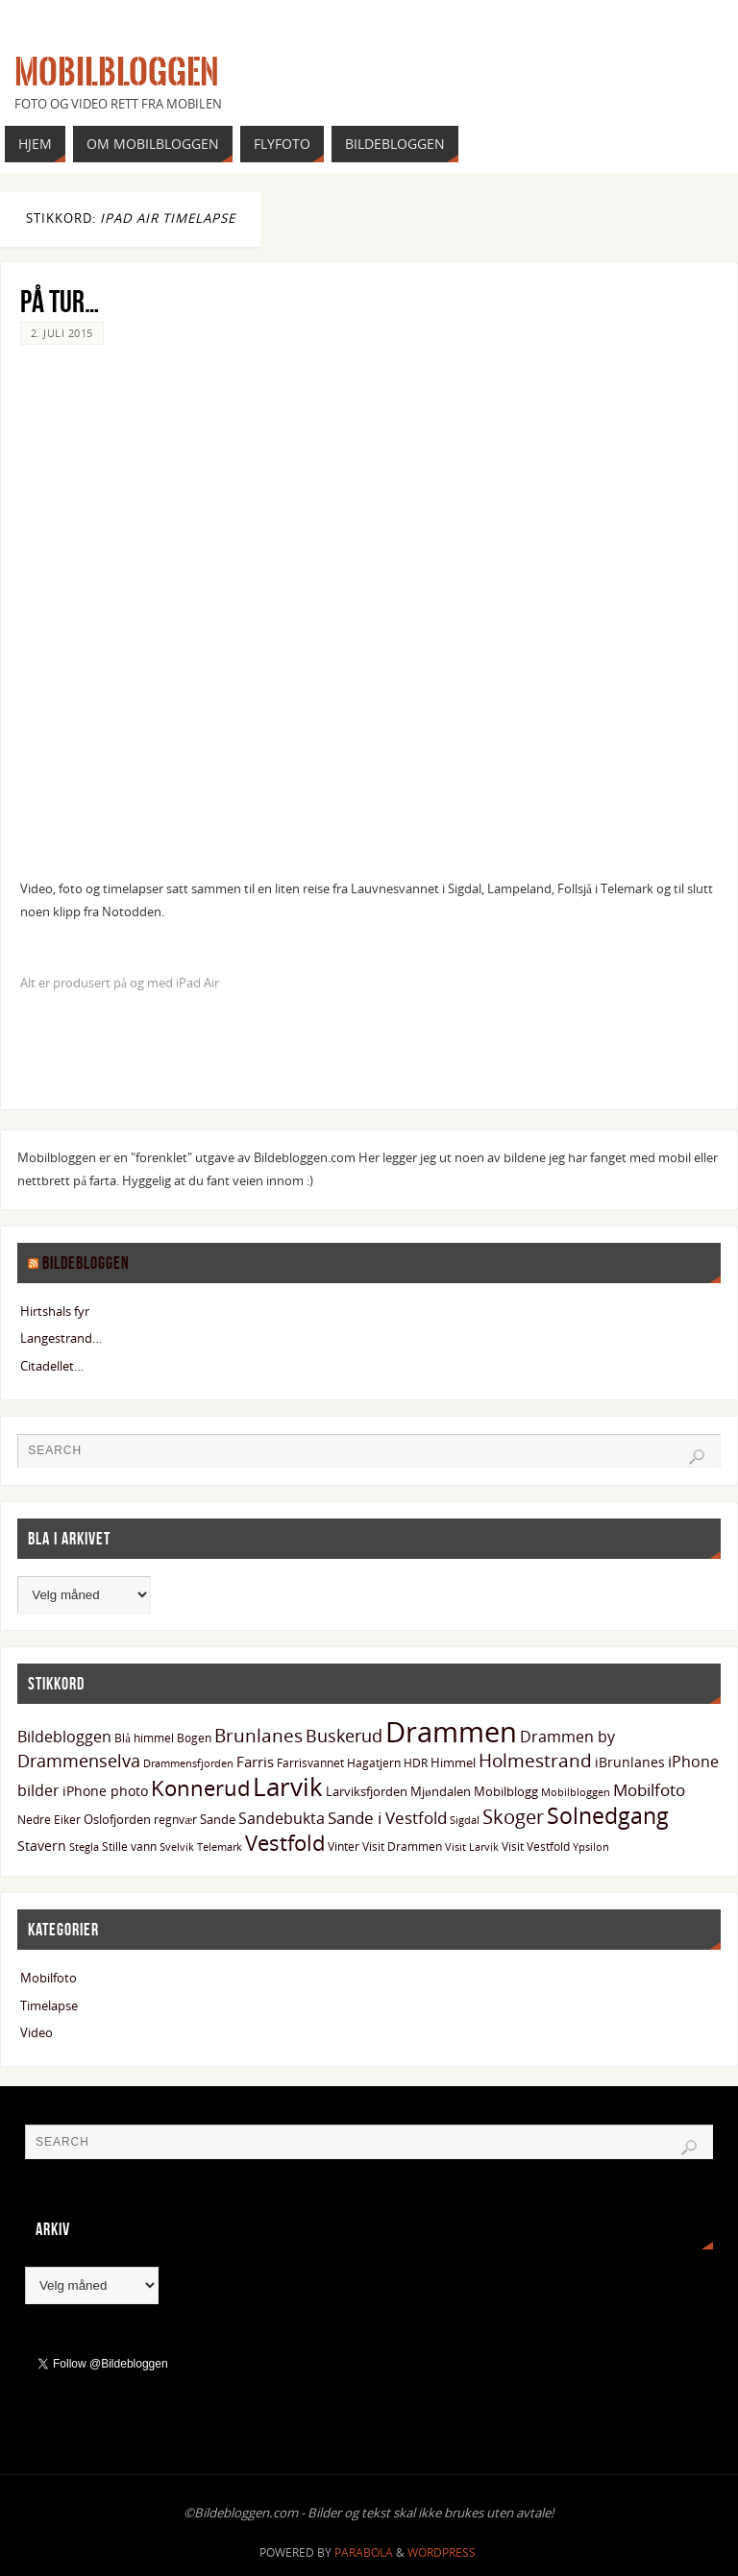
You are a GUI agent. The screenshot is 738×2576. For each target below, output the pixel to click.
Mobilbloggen (116, 73)
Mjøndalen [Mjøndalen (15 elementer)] (440, 1791)
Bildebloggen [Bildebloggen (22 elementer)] (64, 1736)
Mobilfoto (48, 1977)
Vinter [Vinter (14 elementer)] (343, 1846)
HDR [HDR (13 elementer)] (416, 1762)
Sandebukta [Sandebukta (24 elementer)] (281, 1818)
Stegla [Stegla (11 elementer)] (84, 1847)
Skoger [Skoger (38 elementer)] (513, 1817)
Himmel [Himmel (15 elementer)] (453, 1762)
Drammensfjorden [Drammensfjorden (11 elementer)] (188, 1763)
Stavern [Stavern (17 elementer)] (41, 1845)
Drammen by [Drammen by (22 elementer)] (567, 1736)
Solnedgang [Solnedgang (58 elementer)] (608, 1815)
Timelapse (49, 2005)
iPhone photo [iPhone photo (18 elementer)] (105, 1791)
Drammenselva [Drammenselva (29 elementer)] (78, 1760)
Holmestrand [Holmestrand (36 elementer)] (535, 1760)
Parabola (363, 2552)
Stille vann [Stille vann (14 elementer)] (129, 1846)
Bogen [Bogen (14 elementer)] (194, 1738)
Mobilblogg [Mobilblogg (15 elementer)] (506, 1791)
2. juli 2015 (62, 333)
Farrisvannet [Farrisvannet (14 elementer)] (310, 1763)
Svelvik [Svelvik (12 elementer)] (177, 1846)
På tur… (59, 301)
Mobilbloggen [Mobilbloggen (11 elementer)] (575, 1792)
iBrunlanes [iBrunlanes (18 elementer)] (630, 1762)
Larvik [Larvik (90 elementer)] (288, 1786)
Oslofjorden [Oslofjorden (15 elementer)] (117, 1819)
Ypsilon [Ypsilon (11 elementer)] (591, 1847)
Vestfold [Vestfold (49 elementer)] (285, 1843)
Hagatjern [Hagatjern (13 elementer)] (374, 1762)
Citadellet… (52, 1365)
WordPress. (443, 2552)
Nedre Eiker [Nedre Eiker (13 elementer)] (49, 1819)
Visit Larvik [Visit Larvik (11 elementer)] (472, 1847)
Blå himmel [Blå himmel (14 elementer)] (144, 1738)
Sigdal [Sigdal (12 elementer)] (465, 1819)
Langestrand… (61, 1338)
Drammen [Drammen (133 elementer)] (451, 1732)
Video (36, 2032)
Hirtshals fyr (54, 1311)
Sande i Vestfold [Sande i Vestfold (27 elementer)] (387, 1818)
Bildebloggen (86, 1263)
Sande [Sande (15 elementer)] (217, 1819)
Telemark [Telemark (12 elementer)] (219, 1846)
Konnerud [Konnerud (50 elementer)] (200, 1788)
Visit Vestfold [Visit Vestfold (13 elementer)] (536, 1846)
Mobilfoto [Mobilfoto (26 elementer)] (649, 1790)
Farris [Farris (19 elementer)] (255, 1761)
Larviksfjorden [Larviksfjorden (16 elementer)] (366, 1791)
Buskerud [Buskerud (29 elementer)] (344, 1735)
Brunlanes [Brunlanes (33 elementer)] (258, 1735)
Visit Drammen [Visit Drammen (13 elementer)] (402, 1846)
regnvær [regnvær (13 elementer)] (175, 1819)
